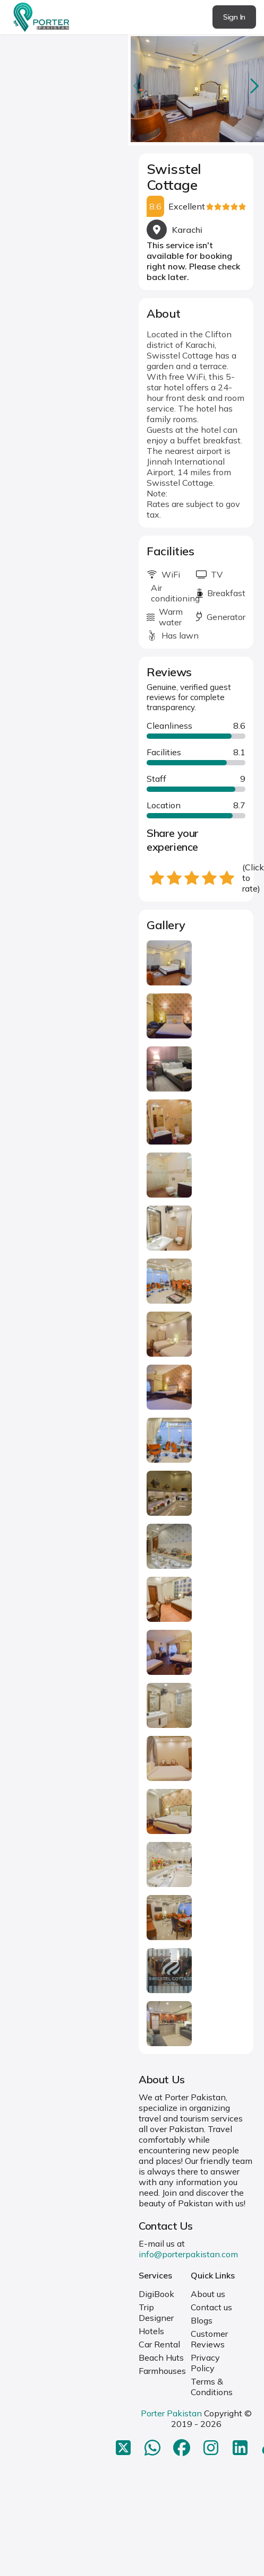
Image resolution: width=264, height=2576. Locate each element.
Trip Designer (156, 2312)
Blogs (201, 2320)
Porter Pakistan (171, 2413)
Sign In (234, 17)
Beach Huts (161, 2357)
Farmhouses (162, 2370)
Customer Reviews (209, 2339)
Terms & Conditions (212, 2386)
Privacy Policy (205, 2362)
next (253, 86)
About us (208, 2294)
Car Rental (159, 2344)
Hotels (151, 2331)
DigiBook (156, 2294)
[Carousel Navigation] (196, 86)
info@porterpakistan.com (188, 2254)
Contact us (211, 2307)
